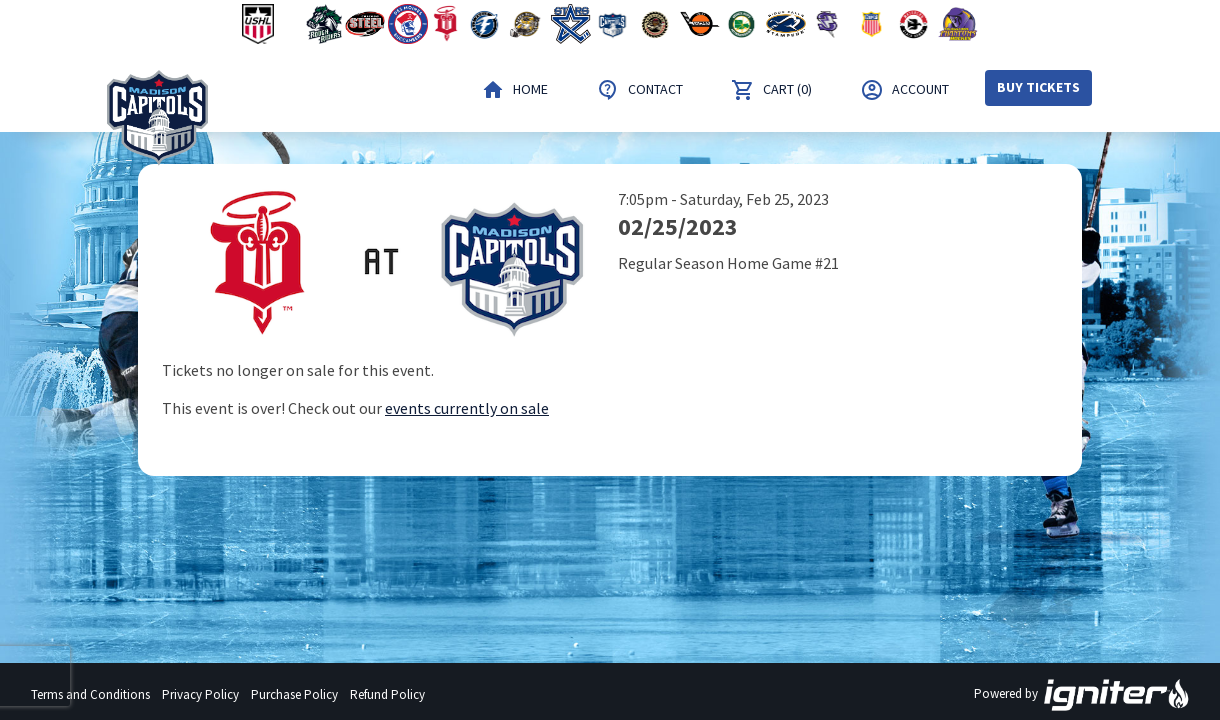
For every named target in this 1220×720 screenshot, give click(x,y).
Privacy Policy (200, 694)
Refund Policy (387, 694)
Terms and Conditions (90, 694)
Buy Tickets (1038, 87)
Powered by (1082, 695)
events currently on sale (467, 408)
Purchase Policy (294, 694)
